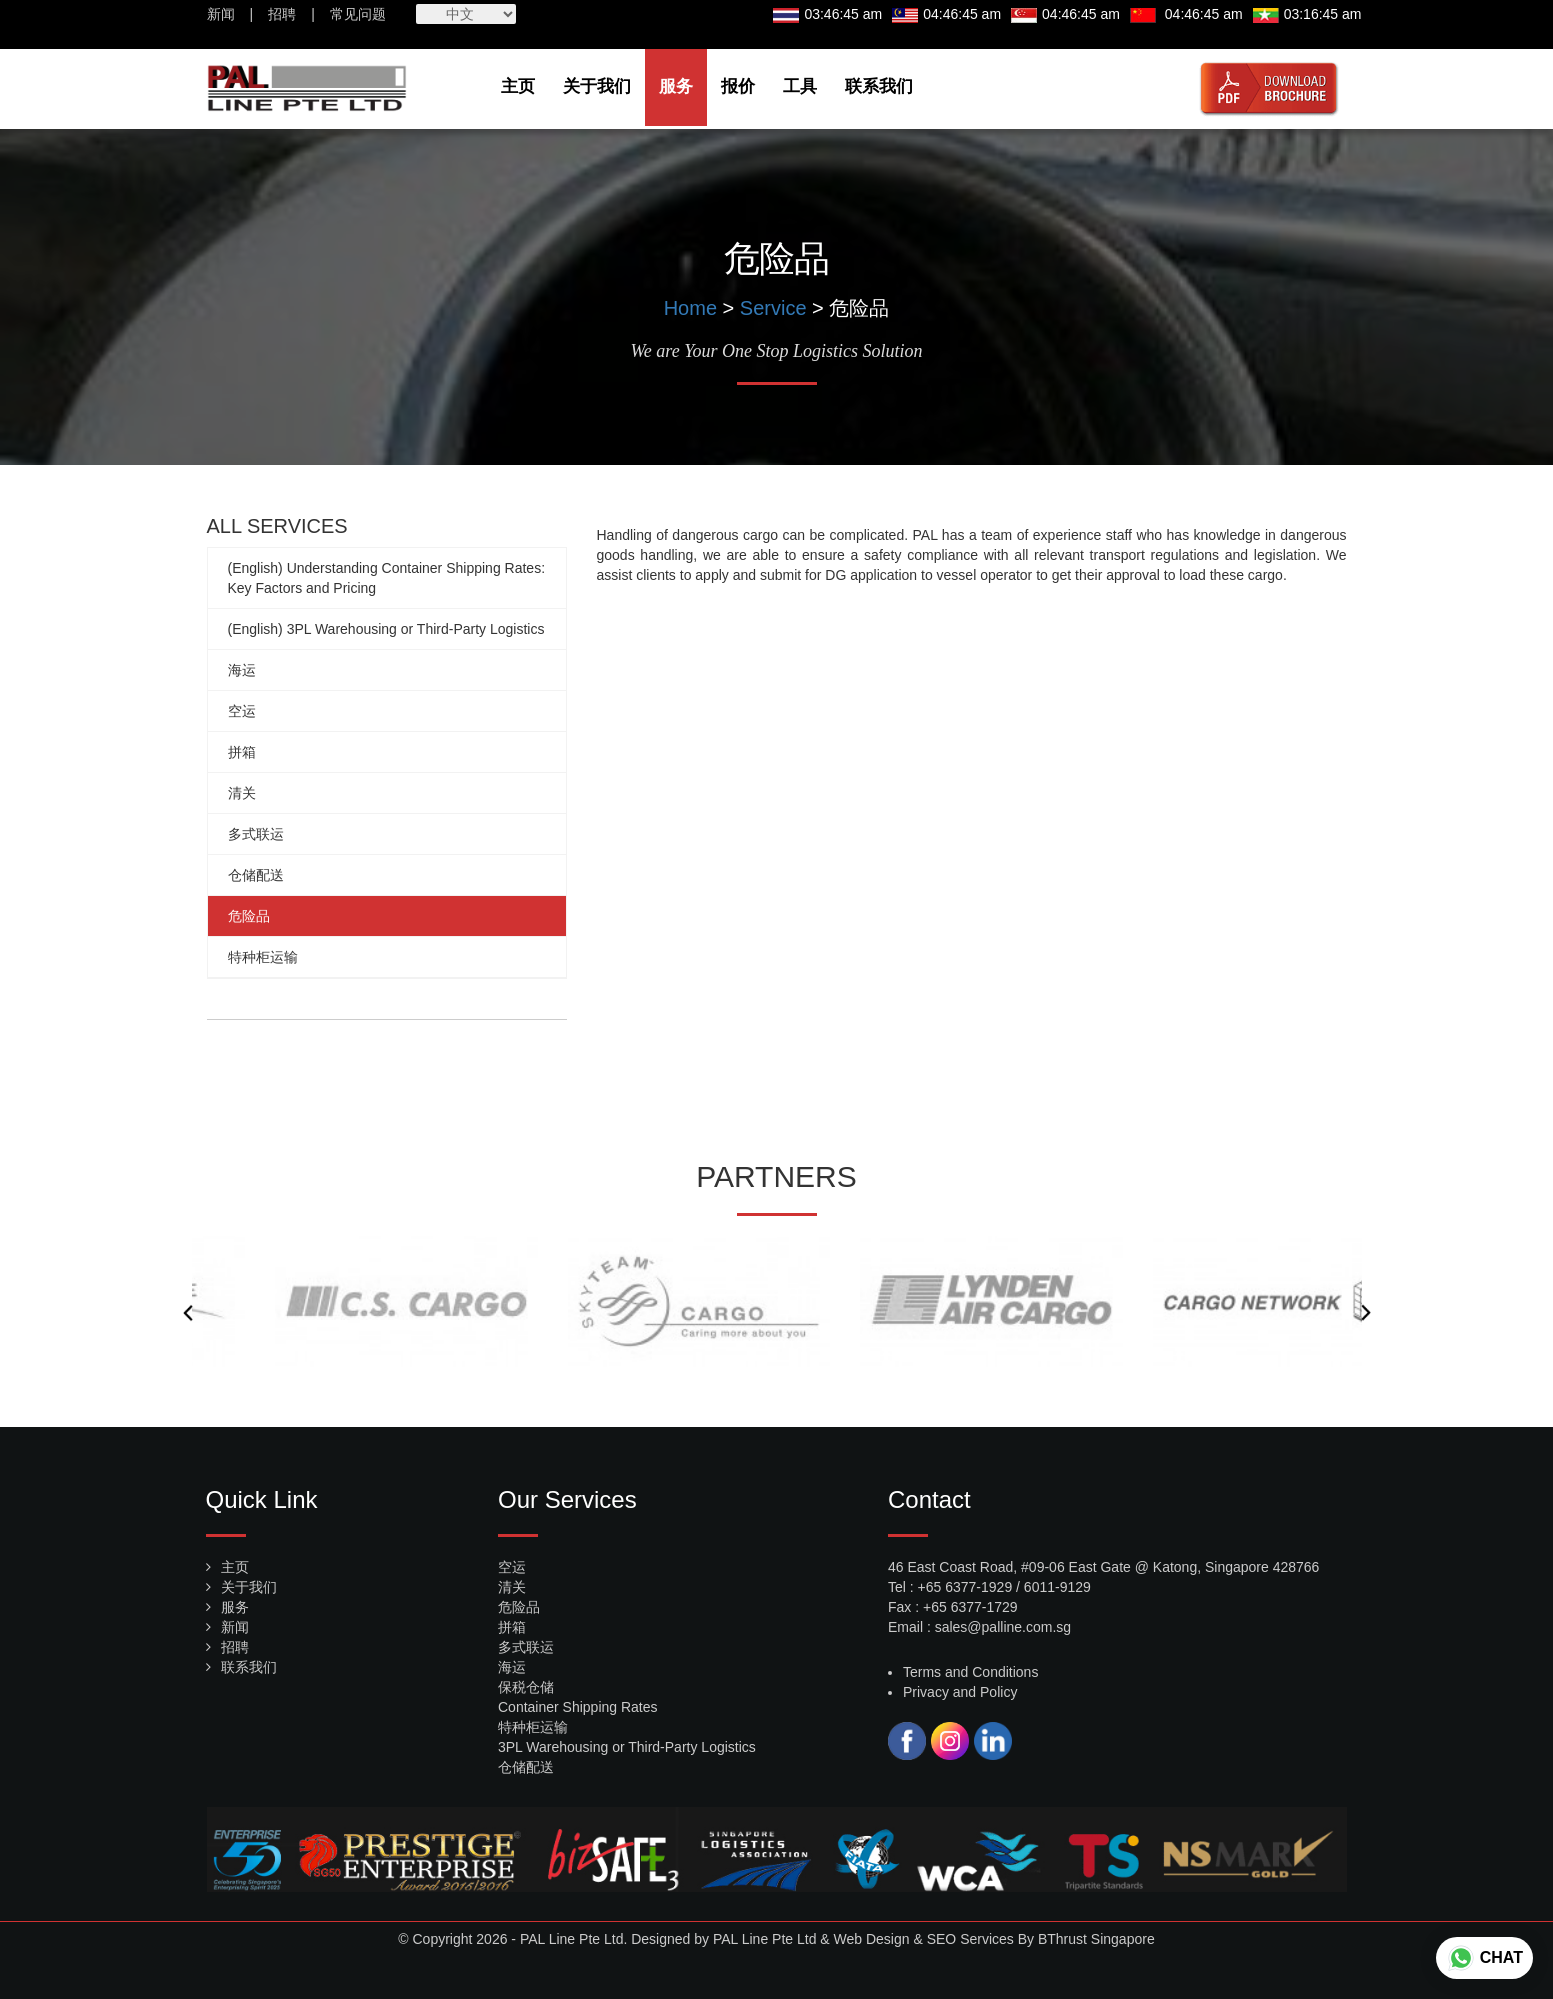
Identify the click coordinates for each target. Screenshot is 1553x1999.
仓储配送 (256, 875)
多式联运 (256, 834)
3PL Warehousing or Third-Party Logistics (627, 1747)
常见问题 (358, 14)
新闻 (221, 14)
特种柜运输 (263, 957)
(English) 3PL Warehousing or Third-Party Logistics (386, 629)
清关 (242, 793)
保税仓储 (526, 1687)
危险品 (249, 916)
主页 (518, 86)
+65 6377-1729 (970, 1607)
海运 (242, 670)
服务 (676, 86)
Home (690, 308)
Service (773, 308)
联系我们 (879, 86)
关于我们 (597, 86)
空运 (242, 711)
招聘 (282, 14)
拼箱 (242, 752)
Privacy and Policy (960, 1692)
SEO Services (970, 1939)
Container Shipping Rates (578, 1707)
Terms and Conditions (970, 1672)
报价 (738, 86)
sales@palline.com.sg (1003, 1627)
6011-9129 (1057, 1587)
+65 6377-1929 (965, 1587)
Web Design (872, 1939)
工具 (800, 86)
